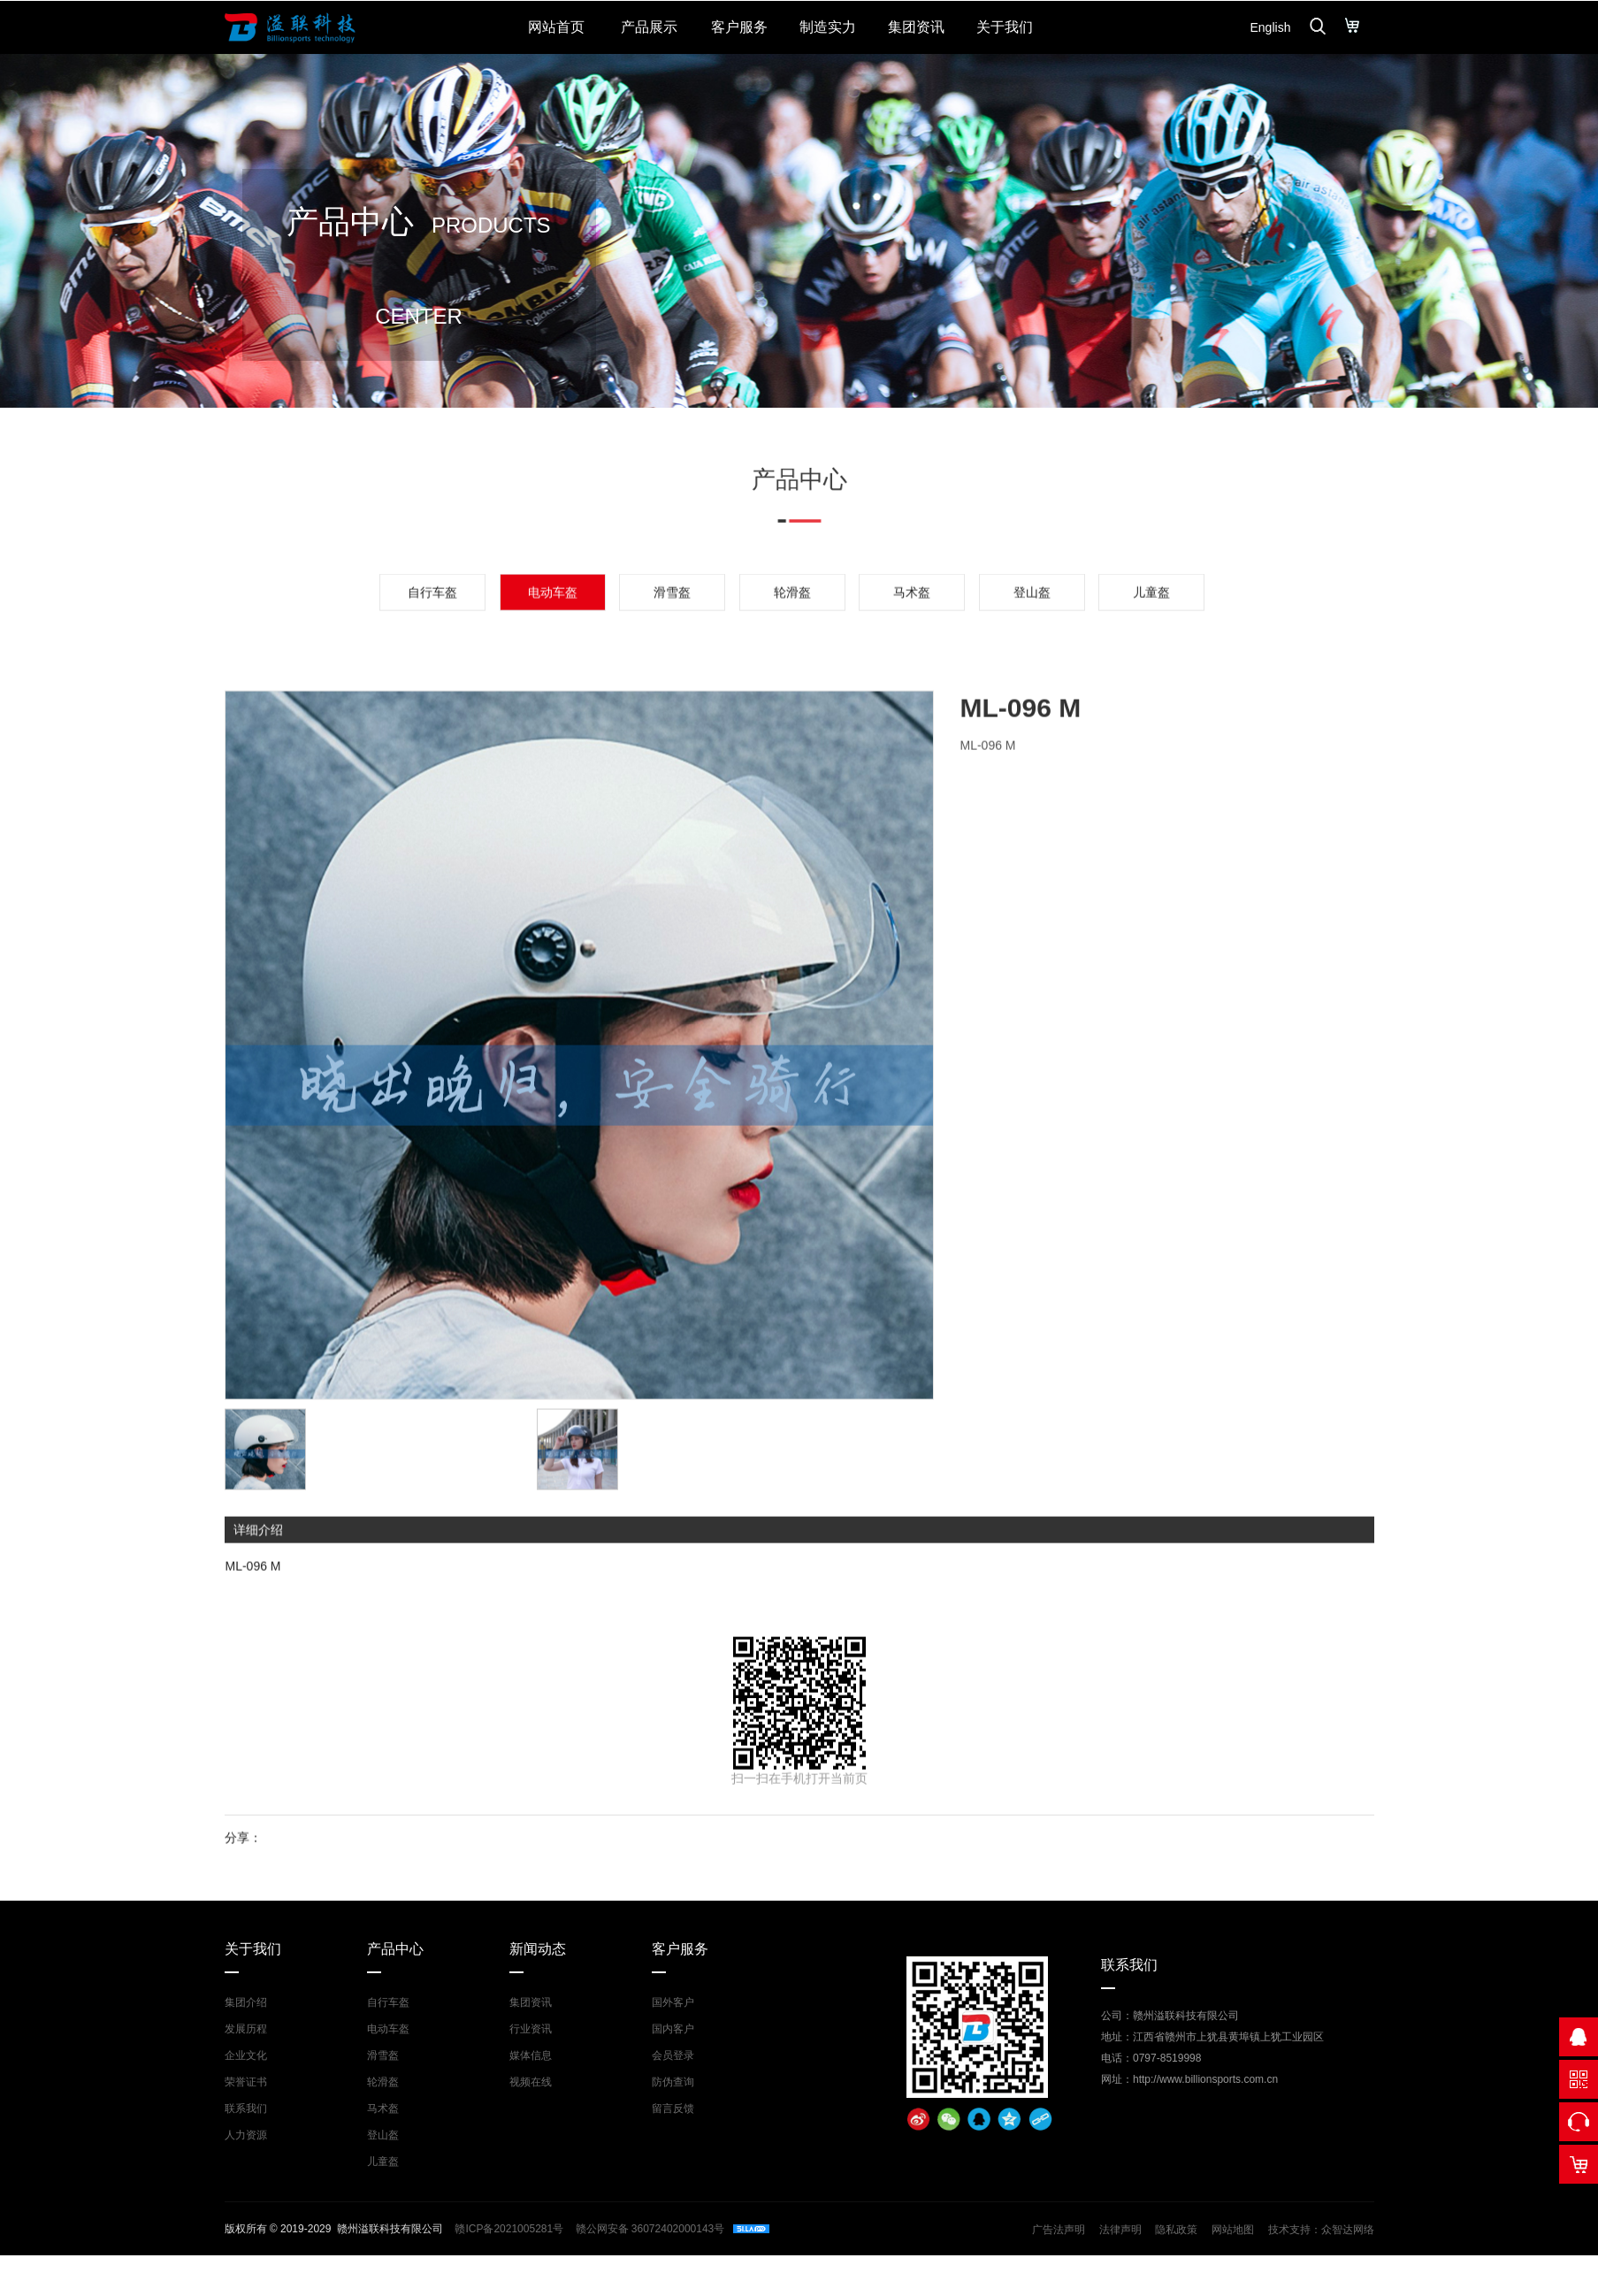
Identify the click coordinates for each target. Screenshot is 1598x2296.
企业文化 (246, 2055)
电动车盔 (388, 2029)
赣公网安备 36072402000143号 (648, 2229)
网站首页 (556, 26)
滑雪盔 (672, 647)
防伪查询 (673, 2082)
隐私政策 (1176, 2229)
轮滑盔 (792, 647)
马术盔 (911, 647)
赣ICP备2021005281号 (509, 2229)
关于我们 (1004, 26)
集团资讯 (916, 26)
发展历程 (246, 2029)
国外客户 (673, 2002)
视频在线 (530, 2082)
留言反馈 (673, 2108)
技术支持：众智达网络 (1321, 2229)
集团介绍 (246, 2002)
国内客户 (673, 2029)
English (1270, 27)
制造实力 (827, 26)
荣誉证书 (246, 2082)
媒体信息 (530, 2055)
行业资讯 (530, 2029)
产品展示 (649, 26)
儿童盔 (1151, 647)
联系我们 (246, 2108)
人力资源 (246, 2135)
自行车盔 (432, 647)
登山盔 (1032, 647)
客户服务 (739, 26)
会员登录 (673, 2055)
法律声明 (1120, 2229)
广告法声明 (1058, 2229)
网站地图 (1233, 2229)
